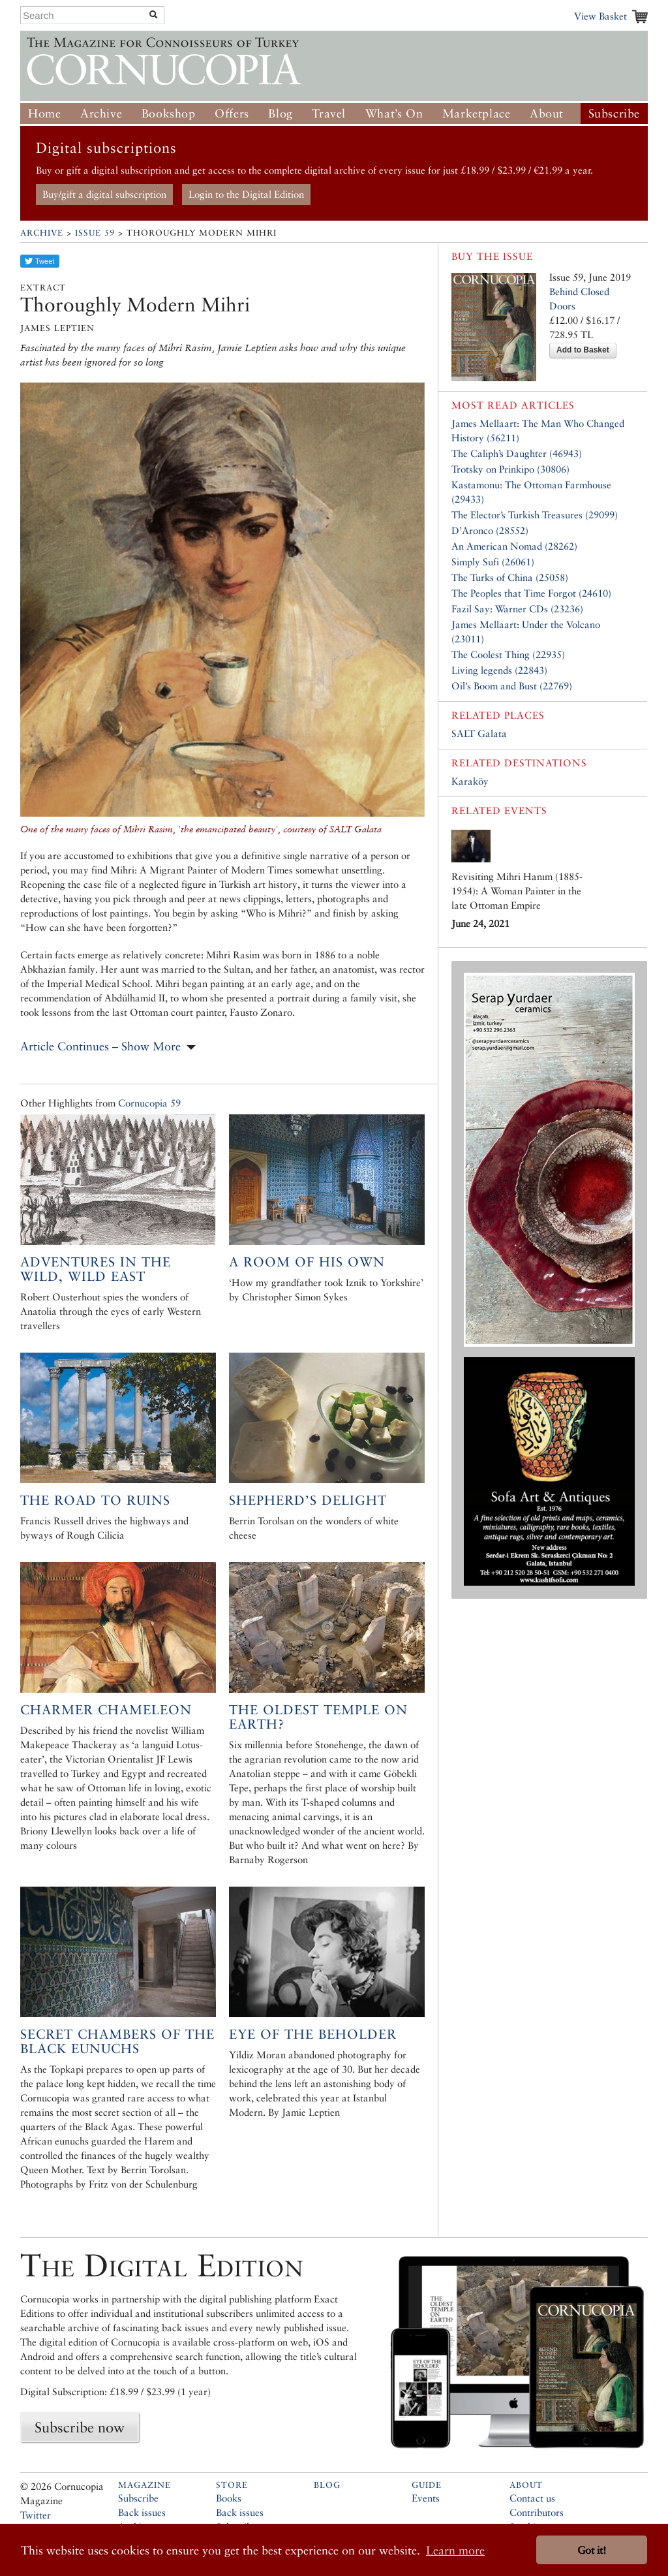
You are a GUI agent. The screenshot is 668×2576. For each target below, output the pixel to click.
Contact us (532, 2498)
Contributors (536, 2512)
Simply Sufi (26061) (492, 561)
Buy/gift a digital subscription (104, 194)
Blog (280, 113)
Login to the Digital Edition (246, 194)
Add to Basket (582, 349)
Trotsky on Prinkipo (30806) (510, 469)
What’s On (394, 113)
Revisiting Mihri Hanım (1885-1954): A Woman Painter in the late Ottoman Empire (517, 891)
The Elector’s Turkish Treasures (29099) (534, 514)
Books (228, 2498)
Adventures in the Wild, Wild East (95, 1269)
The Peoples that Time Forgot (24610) (531, 593)
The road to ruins (95, 1500)
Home (44, 113)
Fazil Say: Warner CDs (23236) (517, 608)
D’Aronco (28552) (489, 530)
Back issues (142, 2512)
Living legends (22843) (499, 670)
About (547, 113)
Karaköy (470, 781)
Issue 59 (95, 233)
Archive (101, 113)
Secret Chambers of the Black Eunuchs (117, 2041)
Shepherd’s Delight (308, 1500)
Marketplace (476, 113)
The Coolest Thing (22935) (508, 654)
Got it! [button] (591, 2550)
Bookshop (169, 113)
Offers (232, 113)
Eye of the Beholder (313, 2034)
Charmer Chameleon (106, 1710)
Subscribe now (80, 2427)
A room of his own (307, 1262)
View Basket (600, 16)
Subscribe (614, 113)
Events (426, 2498)
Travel (329, 113)
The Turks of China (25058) (509, 577)
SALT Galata (479, 733)
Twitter (35, 2515)
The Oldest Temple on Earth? (318, 1717)
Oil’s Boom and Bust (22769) (511, 685)
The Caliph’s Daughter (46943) (516, 453)
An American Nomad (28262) (514, 546)
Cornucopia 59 (149, 1102)
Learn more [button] (455, 2550)
